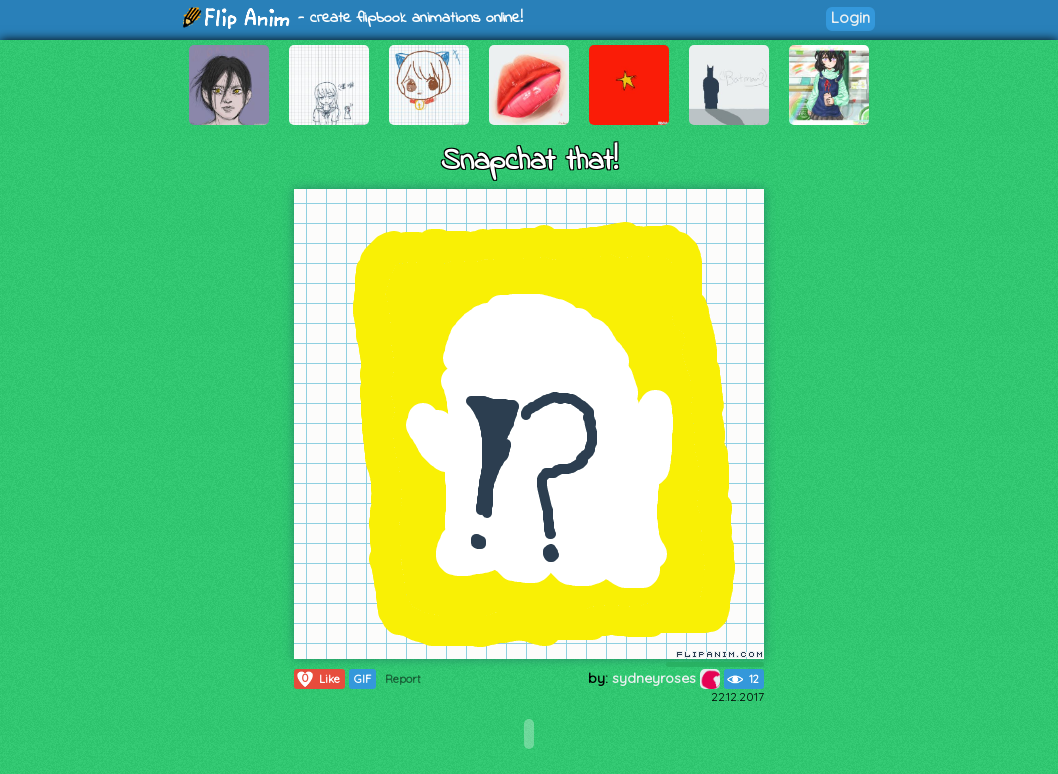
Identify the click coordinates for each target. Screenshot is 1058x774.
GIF (362, 679)
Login (850, 17)
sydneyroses (666, 678)
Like (317, 679)
